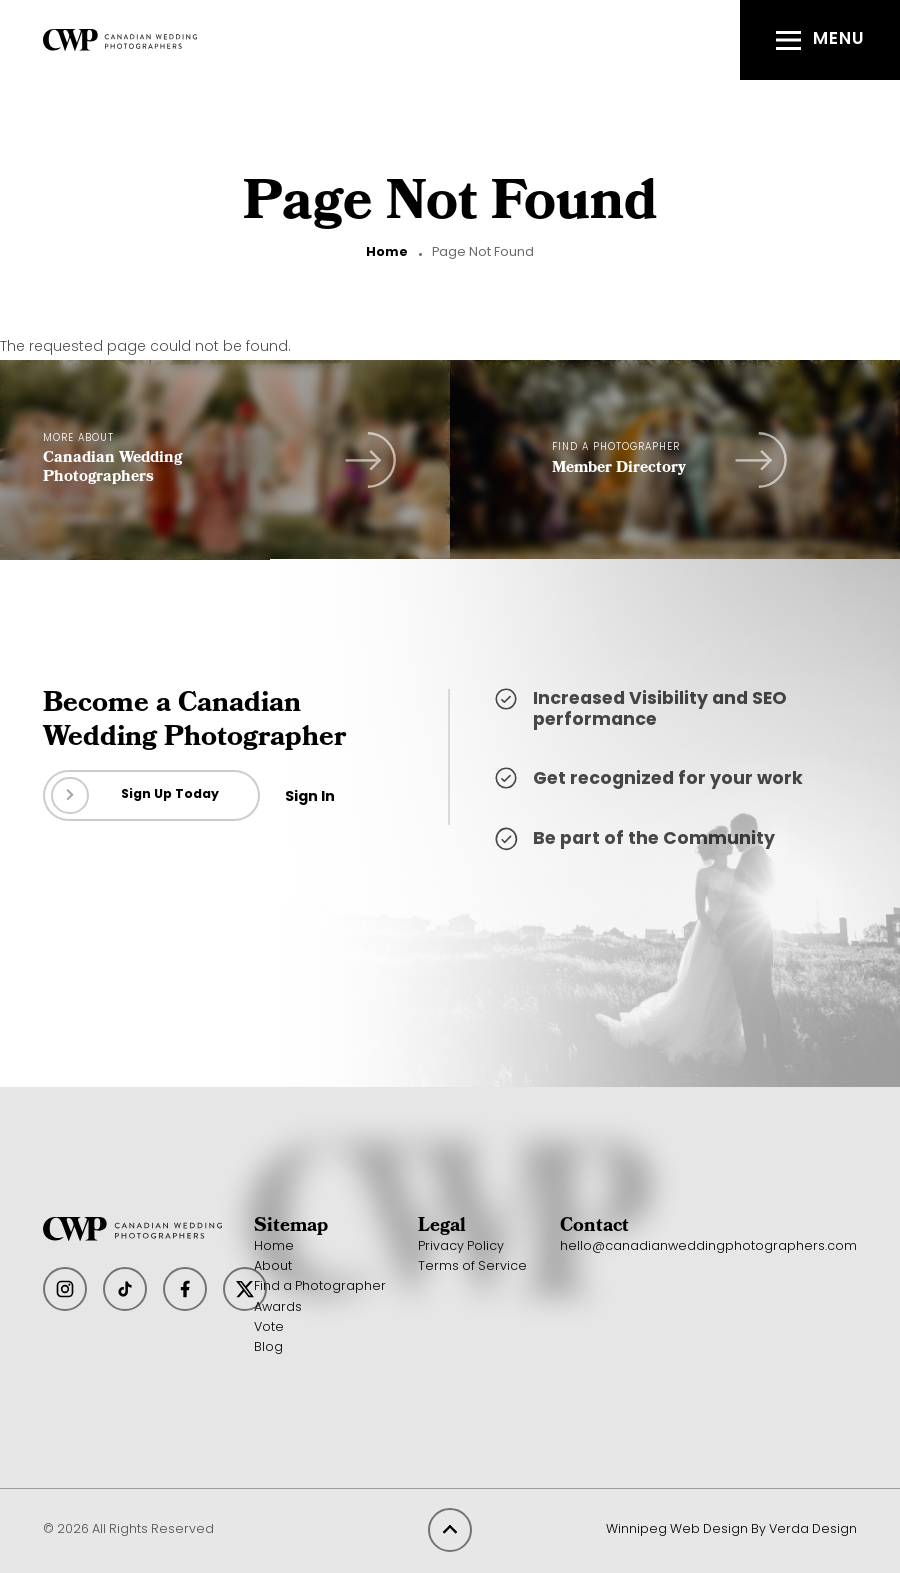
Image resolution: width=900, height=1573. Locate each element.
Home (387, 253)
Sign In (310, 797)
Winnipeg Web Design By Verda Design (731, 1530)
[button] (820, 40)
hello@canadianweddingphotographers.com (708, 1247)
